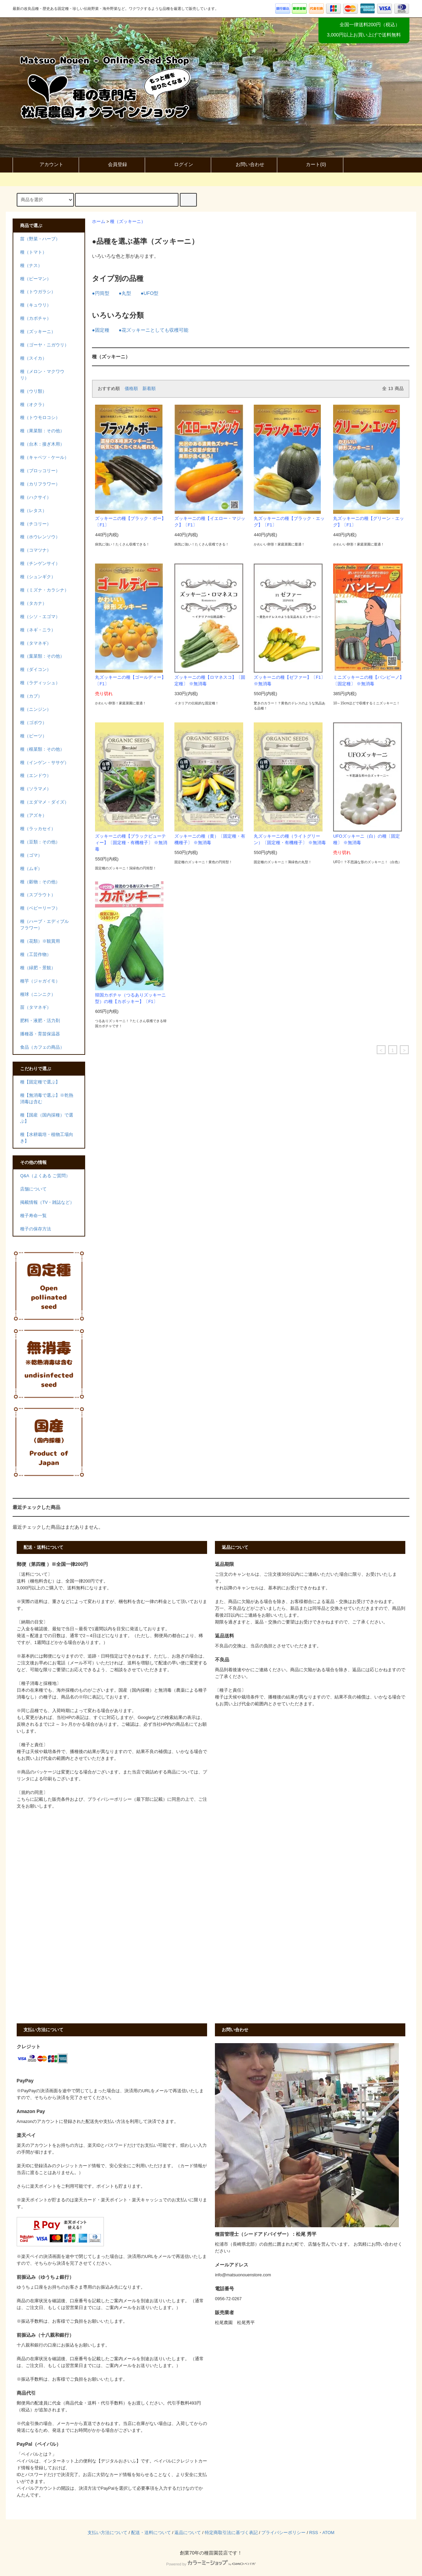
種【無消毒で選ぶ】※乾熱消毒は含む (46, 1098)
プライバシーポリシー (283, 2532)
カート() (310, 164)
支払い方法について (107, 2532)
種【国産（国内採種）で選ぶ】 (46, 1118)
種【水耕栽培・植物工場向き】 (46, 1137)
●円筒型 (100, 293)
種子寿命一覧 (33, 1215)
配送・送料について (151, 2532)
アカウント (45, 164)
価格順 (131, 388)
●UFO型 (149, 293)
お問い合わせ (244, 164)
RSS (313, 2532)
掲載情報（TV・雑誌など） (47, 1202)
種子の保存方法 (35, 1229)
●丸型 (125, 293)
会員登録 (111, 164)
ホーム (98, 221)
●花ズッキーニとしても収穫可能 (153, 330)
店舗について (33, 1189)
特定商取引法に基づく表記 (231, 2532)
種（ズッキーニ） (127, 221)
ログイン (177, 164)
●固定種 (100, 330)
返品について (187, 2532)
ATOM (328, 2532)
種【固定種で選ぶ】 (40, 1082)
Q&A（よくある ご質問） (45, 1175)
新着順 (149, 388)
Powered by (211, 2564)
